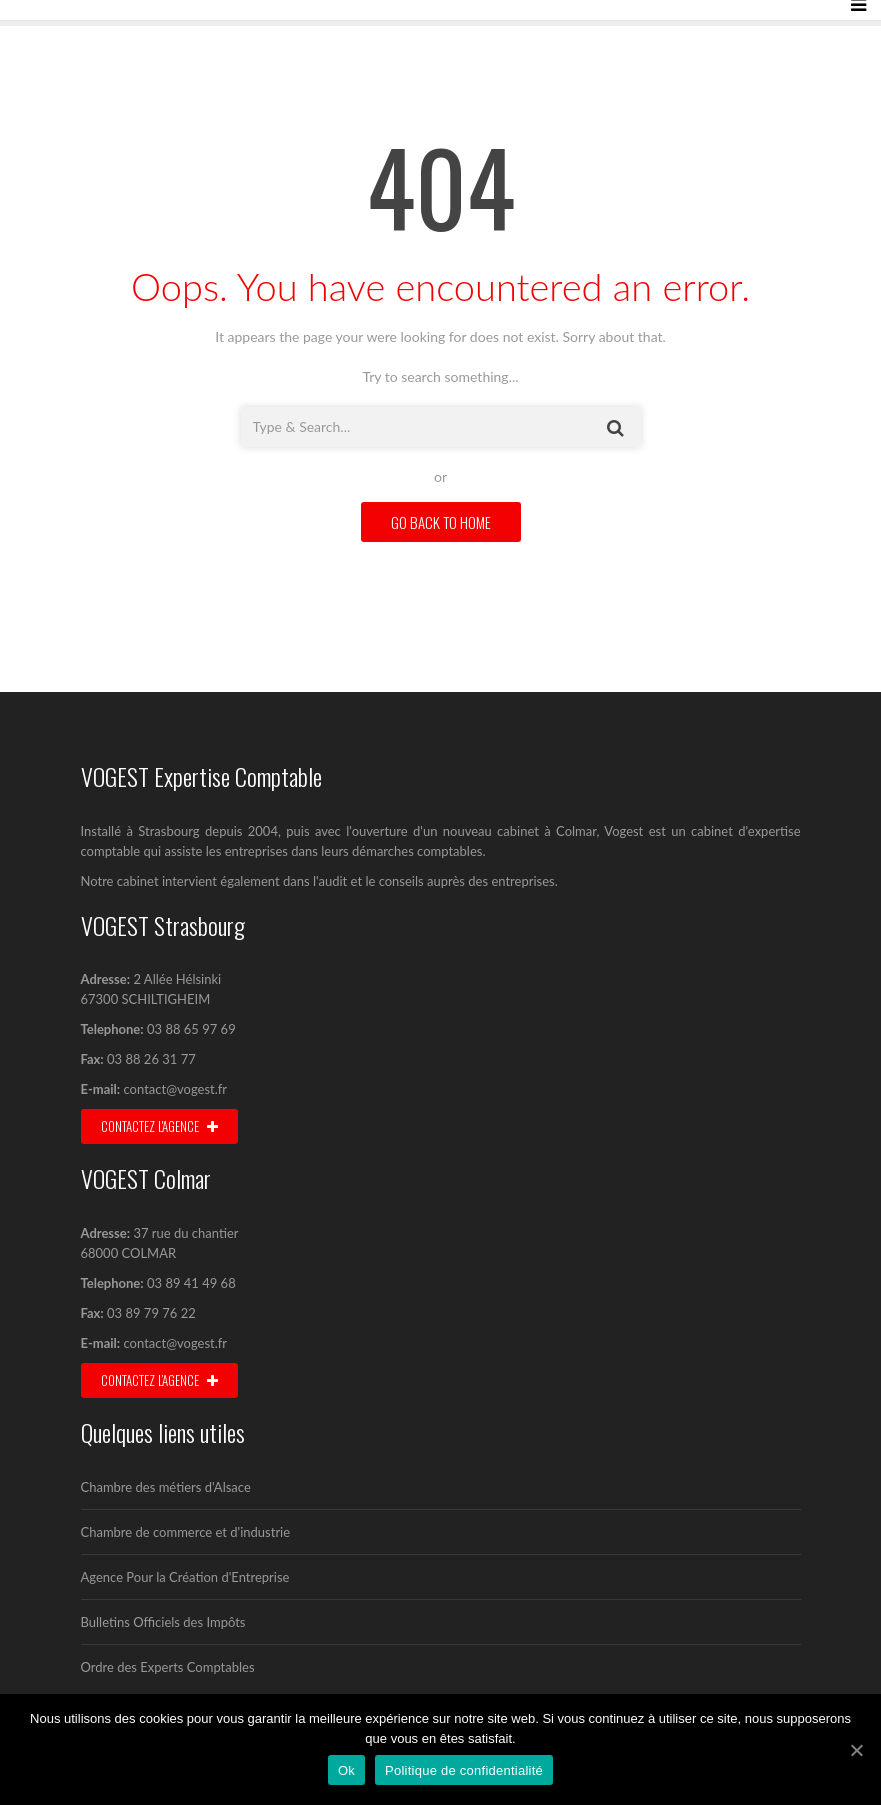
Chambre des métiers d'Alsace (166, 1487)
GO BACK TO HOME (441, 522)
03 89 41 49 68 (191, 1283)
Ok (346, 1770)
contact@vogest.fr (176, 1089)
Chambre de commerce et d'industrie (186, 1532)
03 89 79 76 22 (150, 1313)
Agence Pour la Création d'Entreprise (185, 1577)
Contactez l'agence (159, 1126)
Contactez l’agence (159, 1380)
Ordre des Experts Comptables (168, 1667)
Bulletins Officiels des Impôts (163, 1622)
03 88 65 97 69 (191, 1029)
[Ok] (856, 1750)
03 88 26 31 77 (150, 1059)
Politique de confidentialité (464, 1770)
